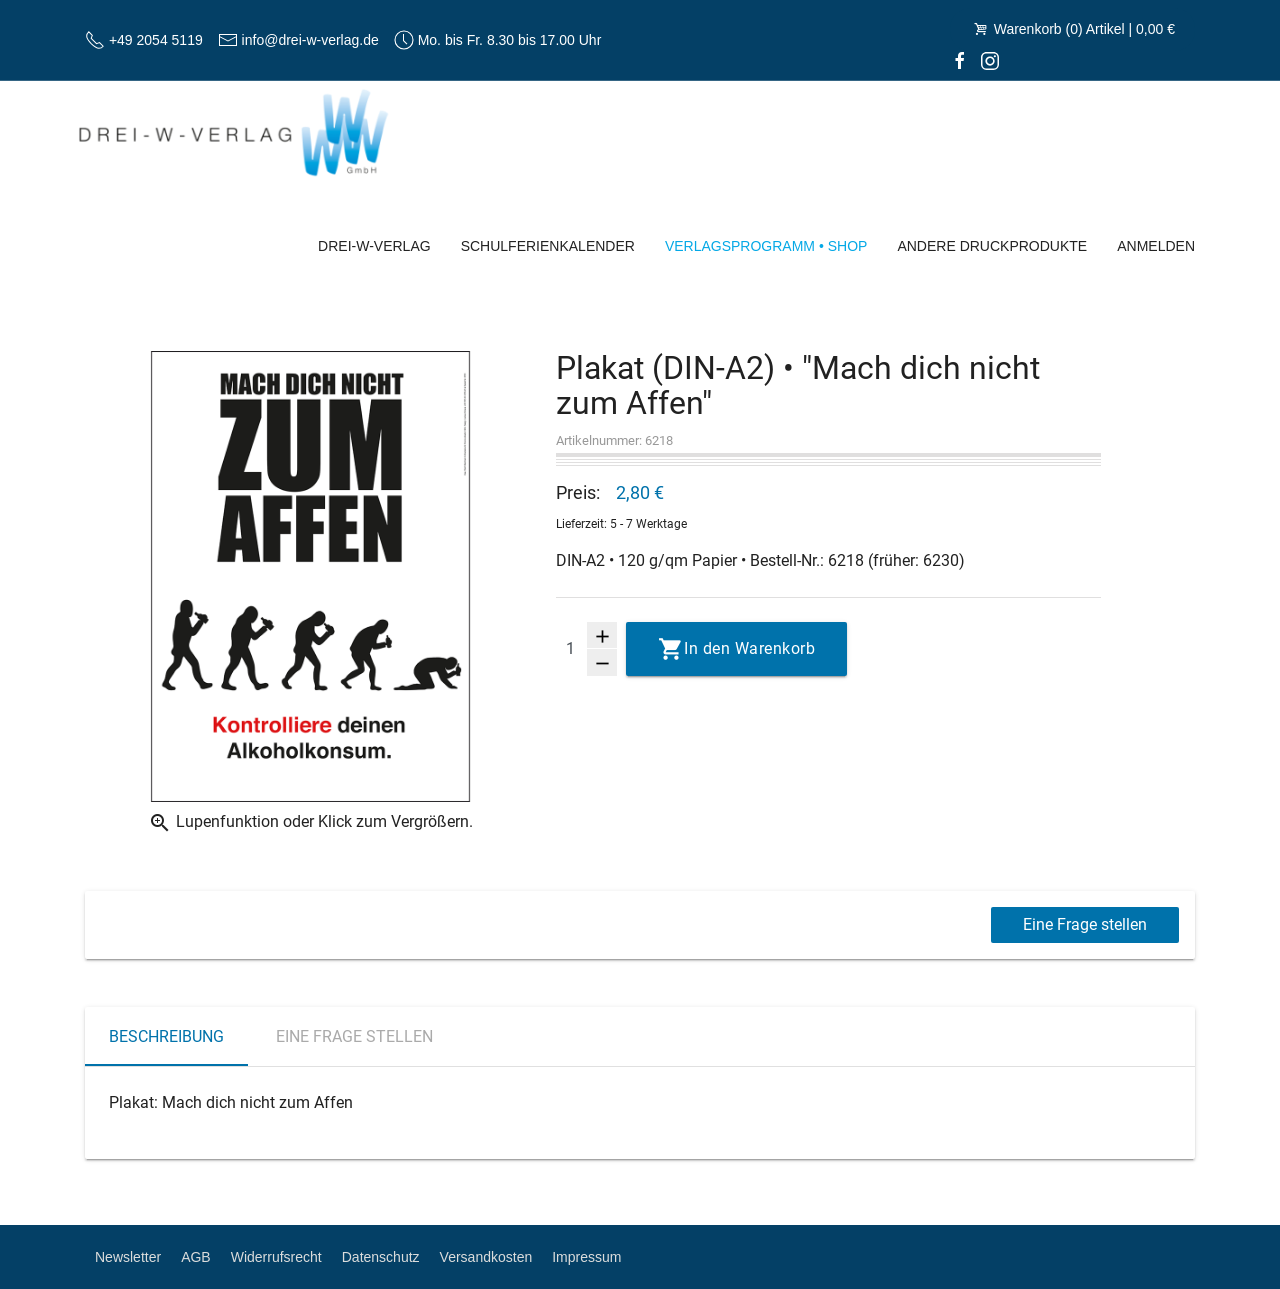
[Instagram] (990, 60)
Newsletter (128, 1257)
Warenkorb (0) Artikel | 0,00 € (1072, 29)
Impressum (586, 1257)
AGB (196, 1257)
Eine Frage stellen (1085, 924)
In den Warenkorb (749, 648)
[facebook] (960, 60)
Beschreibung (166, 1036)
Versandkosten (486, 1257)
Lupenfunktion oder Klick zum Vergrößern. (310, 823)
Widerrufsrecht (276, 1257)
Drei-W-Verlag (374, 246)
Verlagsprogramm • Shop (766, 246)
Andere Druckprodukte (992, 246)
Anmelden (1156, 246)
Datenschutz (381, 1257)
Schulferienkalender (548, 246)
